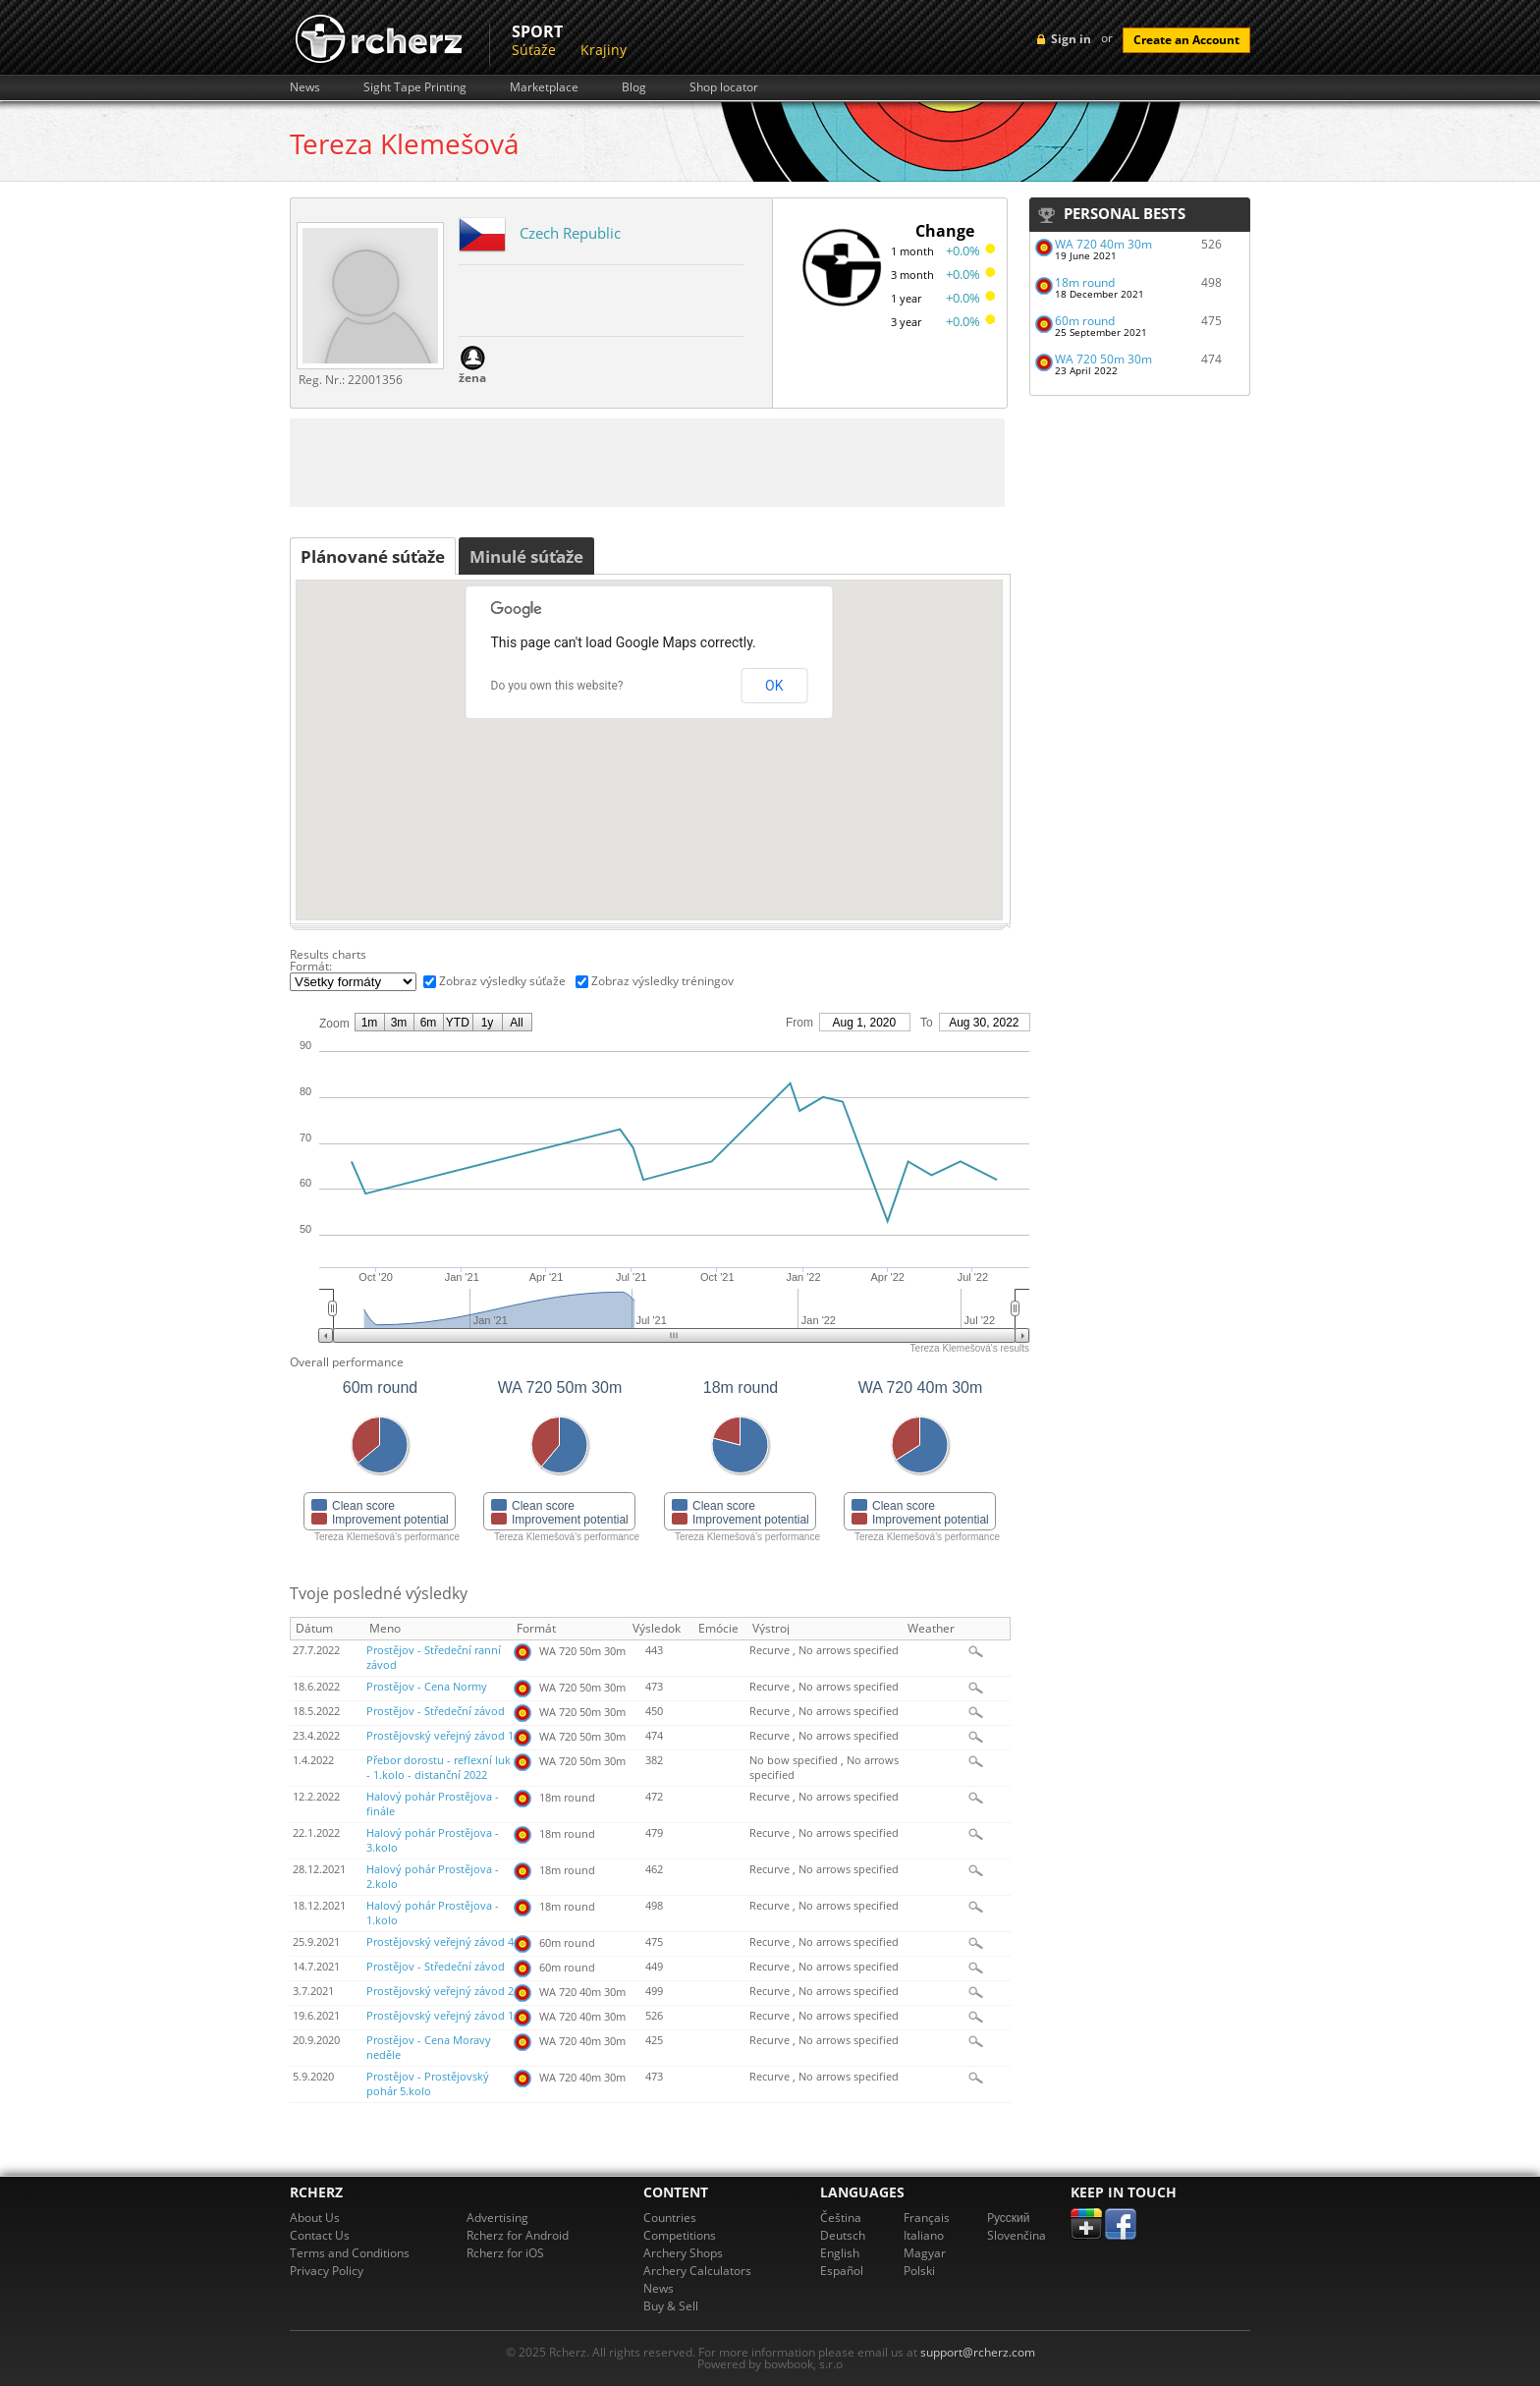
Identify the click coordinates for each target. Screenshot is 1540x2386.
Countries (669, 2217)
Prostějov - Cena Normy (426, 1686)
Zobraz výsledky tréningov (662, 980)
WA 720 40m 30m (1103, 244)
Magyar (925, 2253)
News (305, 87)
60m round (1085, 320)
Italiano (924, 2235)
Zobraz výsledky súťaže (502, 980)
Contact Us (320, 2235)
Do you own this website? (557, 686)
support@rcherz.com (977, 2352)
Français (927, 2217)
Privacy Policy (326, 2270)
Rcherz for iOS (505, 2253)
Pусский (1008, 2217)
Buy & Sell (670, 2306)
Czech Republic (570, 233)
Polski (919, 2270)
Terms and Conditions (350, 2253)
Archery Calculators (697, 2270)
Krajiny (603, 49)
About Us (315, 2217)
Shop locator (723, 87)
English (839, 2253)
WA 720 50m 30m (1103, 359)
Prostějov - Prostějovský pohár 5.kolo (427, 2084)
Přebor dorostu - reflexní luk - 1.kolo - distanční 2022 (438, 1767)
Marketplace (544, 87)
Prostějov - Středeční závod (435, 1711)
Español (841, 2270)
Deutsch (842, 2235)
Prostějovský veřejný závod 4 (440, 1942)
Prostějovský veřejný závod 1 (440, 1736)
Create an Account (1186, 39)
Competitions (679, 2235)
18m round (1085, 282)
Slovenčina (1016, 2235)
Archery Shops (683, 2253)
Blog (634, 87)
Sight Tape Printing (415, 87)
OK (774, 686)
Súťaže (534, 49)
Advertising (497, 2217)
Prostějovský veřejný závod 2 (440, 1991)
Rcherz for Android (518, 2235)
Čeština (840, 2217)
